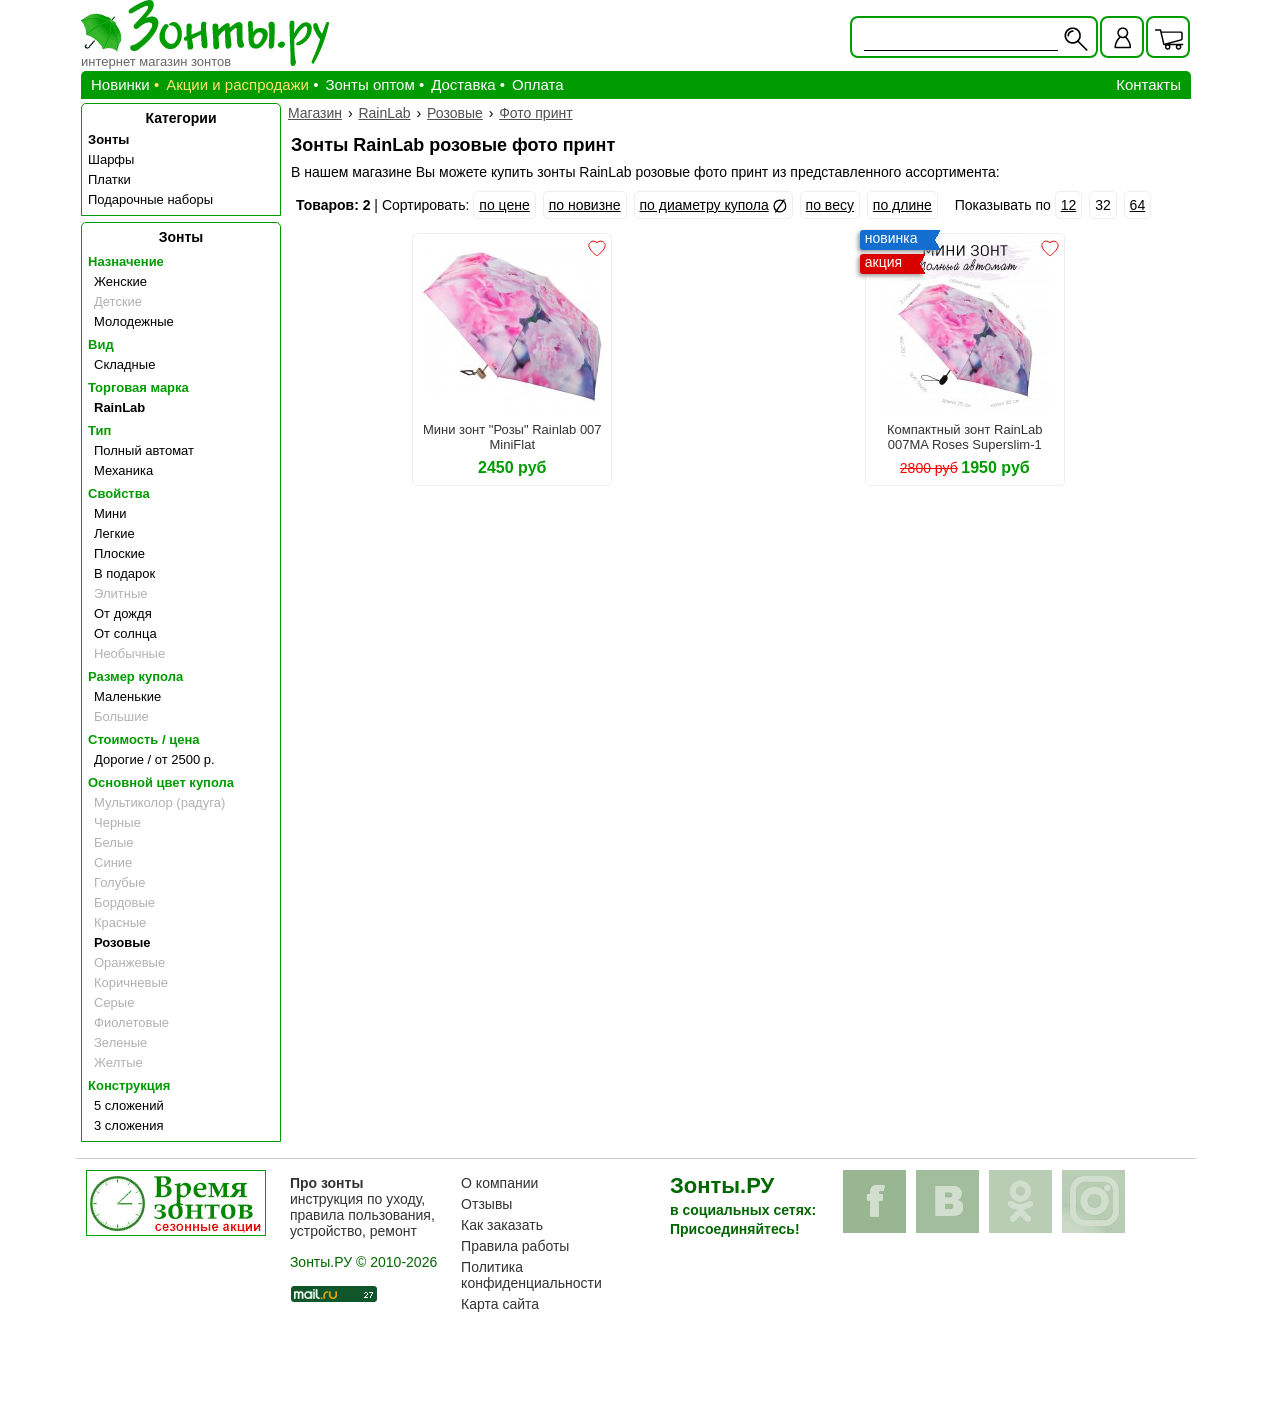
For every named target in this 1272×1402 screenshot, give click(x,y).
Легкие (114, 533)
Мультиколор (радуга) (159, 802)
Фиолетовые (131, 1022)
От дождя (123, 613)
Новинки (120, 84)
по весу (830, 205)
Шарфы (111, 159)
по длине (902, 205)
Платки (109, 179)
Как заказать (502, 1225)
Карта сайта (500, 1304)
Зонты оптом (369, 84)
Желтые (118, 1062)
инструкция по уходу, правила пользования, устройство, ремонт (362, 1207)
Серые (114, 1002)
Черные (117, 822)
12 (1069, 205)
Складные (124, 364)
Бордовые (124, 902)
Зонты (108, 139)
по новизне (585, 205)
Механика (123, 470)
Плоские (119, 553)
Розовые (122, 942)
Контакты (1148, 84)
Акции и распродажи (237, 84)
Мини (110, 513)
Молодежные (134, 321)
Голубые (119, 882)
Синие (113, 862)
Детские (118, 301)
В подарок (124, 573)
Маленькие (127, 696)
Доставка (463, 84)
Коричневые (131, 982)
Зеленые (120, 1042)
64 (1138, 205)
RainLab (119, 407)
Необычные (129, 653)
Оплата (538, 84)
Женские (120, 281)
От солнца (125, 633)
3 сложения (129, 1125)
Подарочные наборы (150, 199)
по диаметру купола (704, 205)
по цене (504, 205)
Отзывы (486, 1204)
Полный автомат (144, 450)
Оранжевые (129, 962)
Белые (114, 842)
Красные (120, 922)
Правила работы (515, 1246)
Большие (121, 716)
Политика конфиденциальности (531, 1275)
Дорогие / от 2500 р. (154, 759)
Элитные (120, 593)
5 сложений (129, 1105)
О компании (499, 1183)
